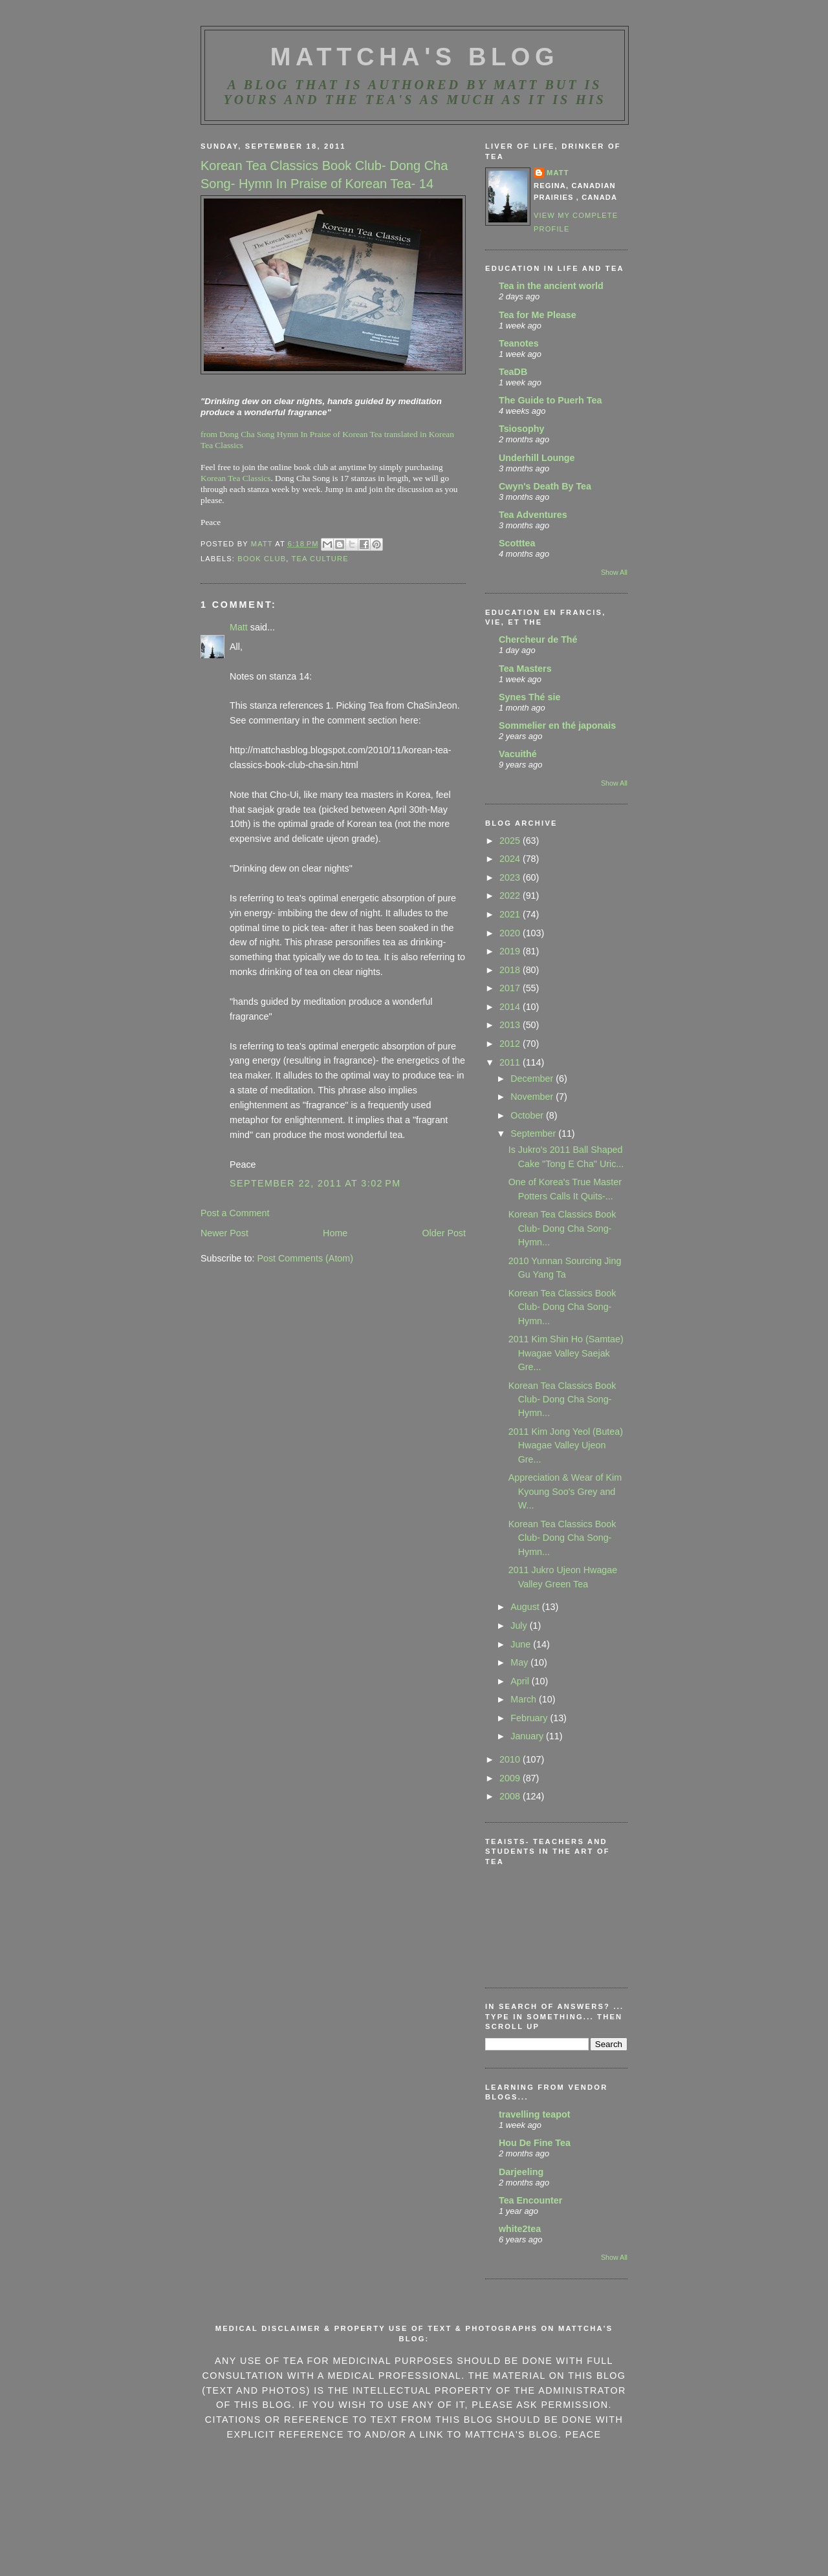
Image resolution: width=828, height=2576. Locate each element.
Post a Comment (235, 1213)
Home (335, 1233)
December (533, 1078)
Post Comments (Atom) (305, 1258)
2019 (511, 951)
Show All (614, 572)
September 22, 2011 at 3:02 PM (315, 1183)
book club (261, 559)
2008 (511, 1796)
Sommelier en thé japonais (557, 725)
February (530, 1718)
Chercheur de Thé (538, 639)
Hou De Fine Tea (535, 2143)
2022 (511, 895)
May (520, 1662)
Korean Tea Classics (235, 478)
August (525, 1607)
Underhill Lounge (537, 458)
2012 (511, 1043)
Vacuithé (518, 754)
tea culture (320, 559)
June (521, 1644)
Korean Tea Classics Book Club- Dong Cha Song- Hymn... (562, 1228)
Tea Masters (525, 668)
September (534, 1133)
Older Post (444, 1233)
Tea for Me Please (537, 315)
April (521, 1681)
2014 (511, 1007)
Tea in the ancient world (551, 286)
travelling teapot (534, 2114)
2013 (511, 1025)
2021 (511, 914)
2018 (511, 970)
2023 (511, 877)
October (528, 1115)
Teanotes (519, 343)
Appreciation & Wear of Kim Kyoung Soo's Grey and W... (565, 1491)
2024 (511, 858)
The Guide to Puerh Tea (550, 400)
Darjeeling (521, 2172)
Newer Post (224, 1233)
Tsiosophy (521, 429)
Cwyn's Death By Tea (545, 486)
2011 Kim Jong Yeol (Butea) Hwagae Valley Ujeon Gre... (565, 1445)
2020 (511, 933)
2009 (511, 1778)
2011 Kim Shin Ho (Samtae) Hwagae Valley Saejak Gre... (566, 1353)
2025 (511, 840)
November (533, 1096)
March (524, 1699)
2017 (511, 988)
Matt (239, 627)
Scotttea (517, 543)
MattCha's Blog (414, 56)
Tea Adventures (533, 515)
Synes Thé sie (529, 697)
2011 (511, 1062)
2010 (511, 1759)
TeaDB (513, 372)
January (528, 1736)
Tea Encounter (530, 2200)
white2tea (520, 2229)
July (519, 1625)
